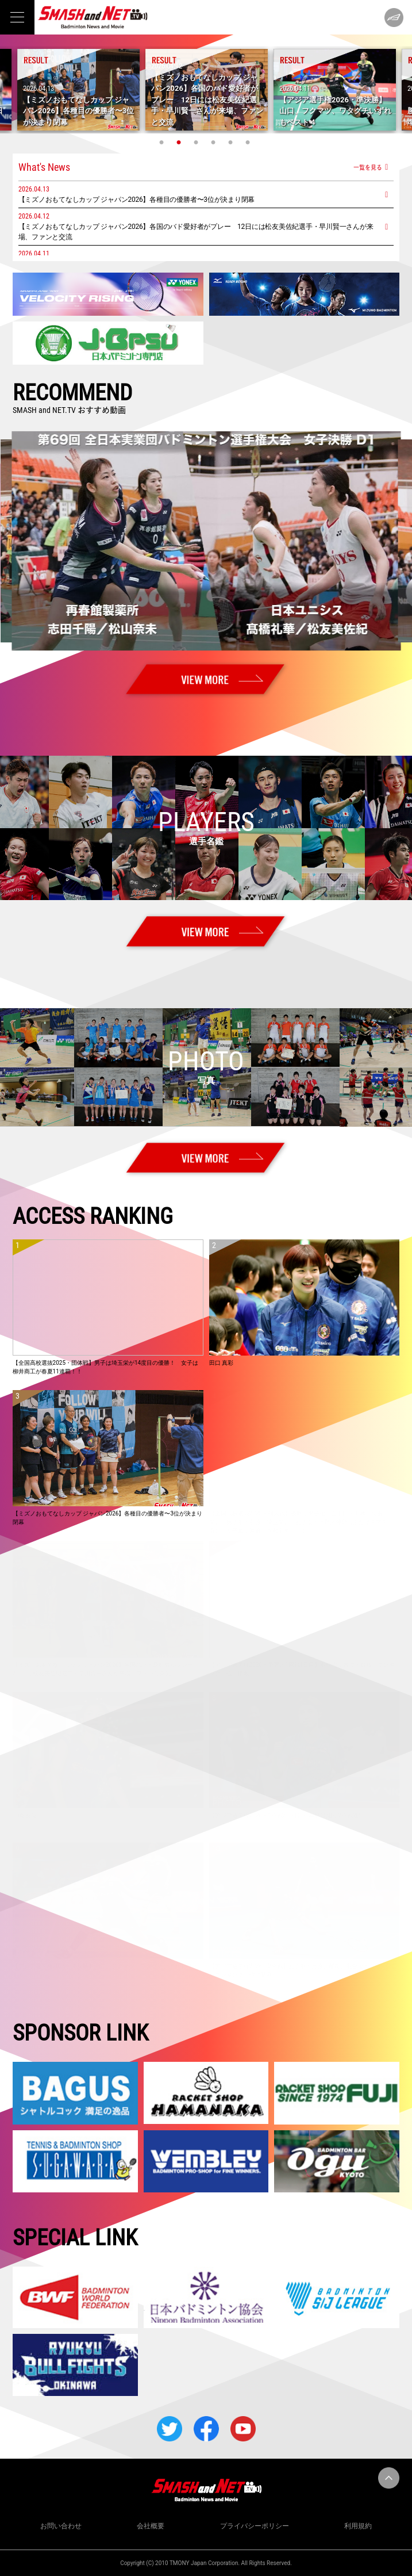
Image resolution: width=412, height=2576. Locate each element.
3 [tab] (197, 142)
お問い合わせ (61, 2526)
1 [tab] (163, 142)
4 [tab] (215, 142)
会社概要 (150, 2526)
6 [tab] (249, 142)
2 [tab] (180, 142)
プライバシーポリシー (254, 2526)
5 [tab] (232, 142)
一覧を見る (367, 167)
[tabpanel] (207, 89)
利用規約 (358, 2526)
